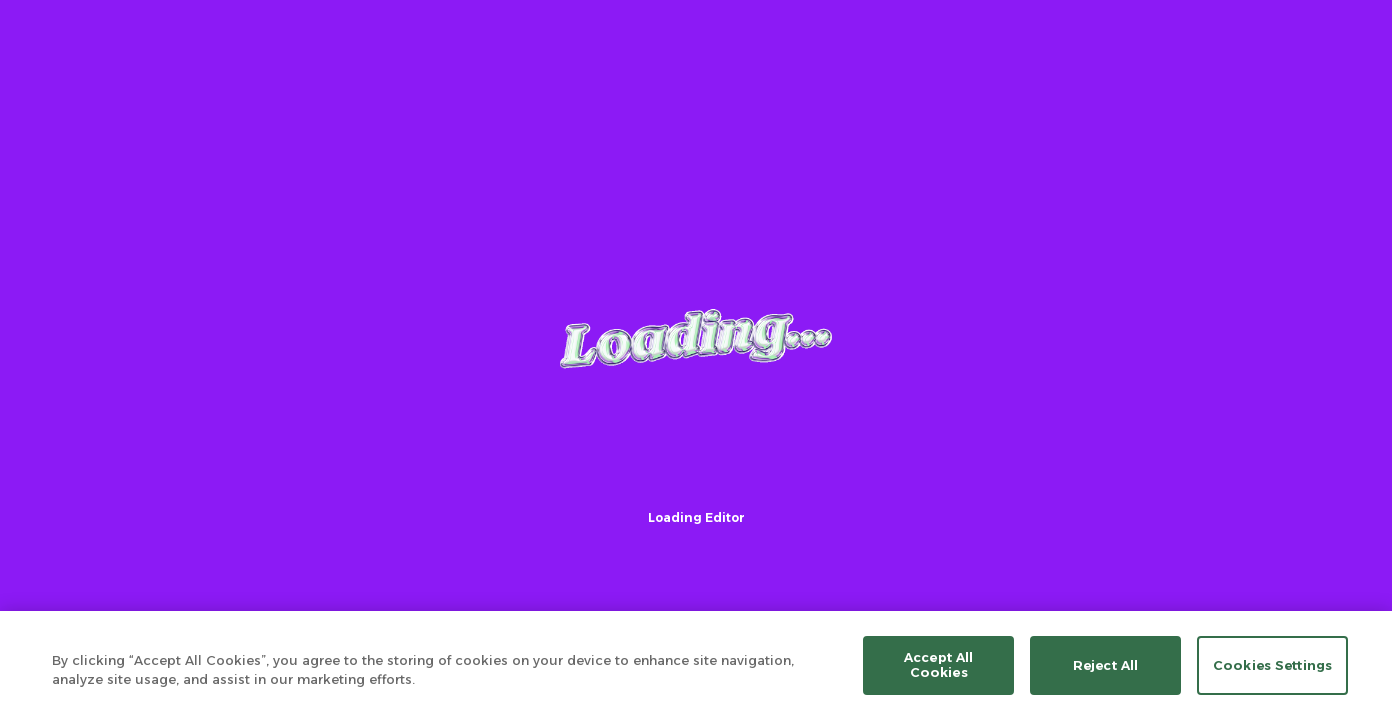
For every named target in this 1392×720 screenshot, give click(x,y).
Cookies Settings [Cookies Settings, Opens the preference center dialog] (1272, 665)
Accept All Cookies (938, 665)
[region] (696, 665)
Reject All (1105, 665)
